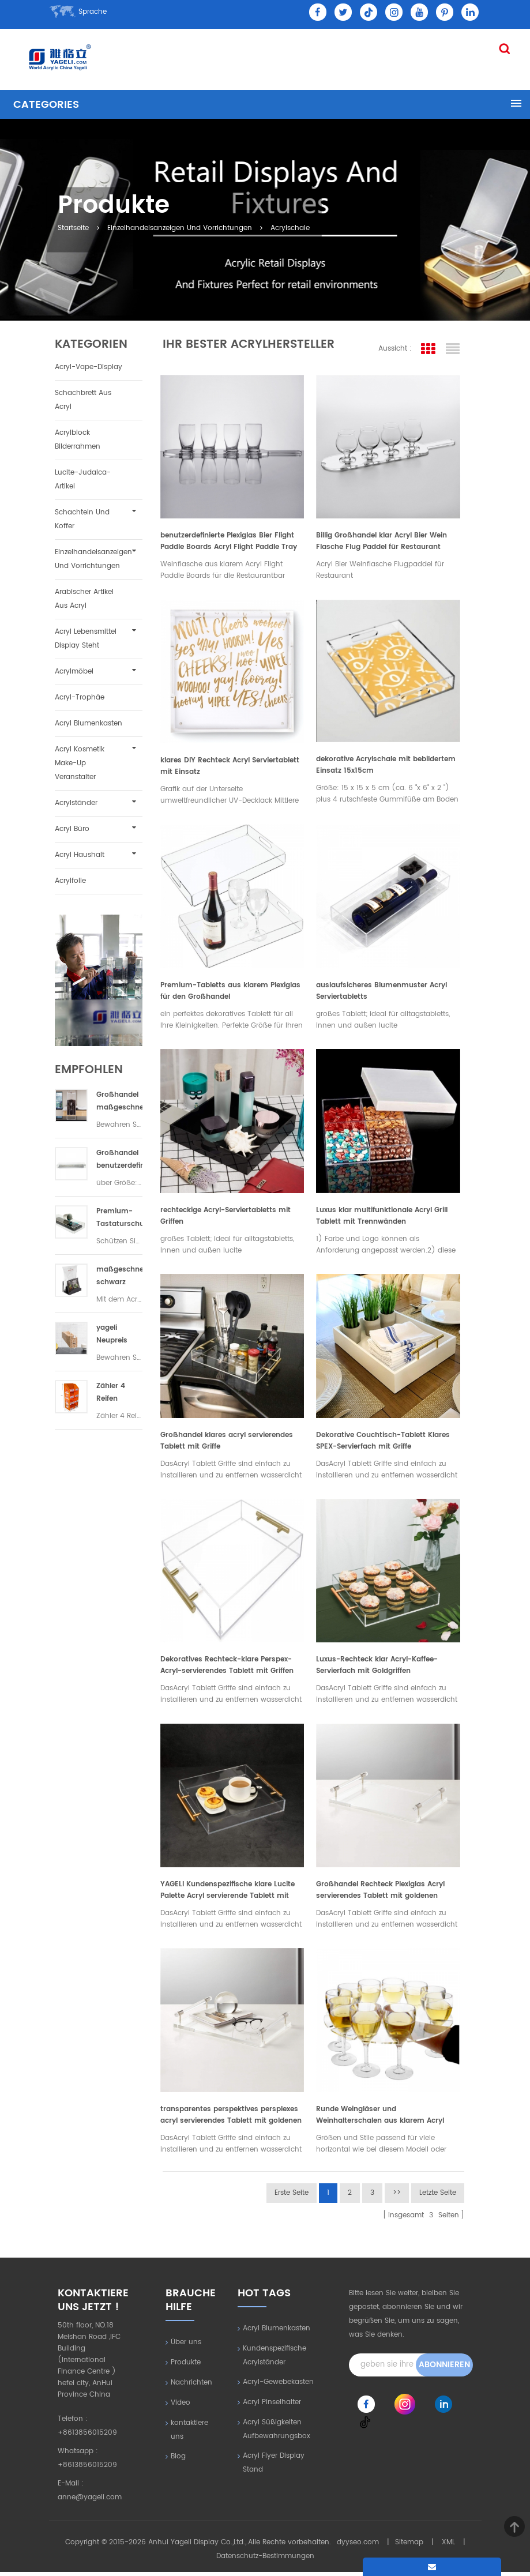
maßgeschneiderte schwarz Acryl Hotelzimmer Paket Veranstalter (119, 1276)
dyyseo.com (358, 2546)
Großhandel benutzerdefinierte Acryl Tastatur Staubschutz (119, 1160)
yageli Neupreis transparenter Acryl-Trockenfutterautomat (119, 1334)
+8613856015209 (87, 2436)
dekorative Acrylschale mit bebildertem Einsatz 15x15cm (386, 766)
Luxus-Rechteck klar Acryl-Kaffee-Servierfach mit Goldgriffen (377, 1668)
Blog (178, 2460)
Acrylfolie (70, 880)
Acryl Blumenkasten (88, 723)
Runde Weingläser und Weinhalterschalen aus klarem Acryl (380, 2119)
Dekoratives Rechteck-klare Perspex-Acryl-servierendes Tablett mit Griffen (226, 1668)
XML (448, 2546)
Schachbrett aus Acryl (83, 400)
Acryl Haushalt (79, 854)
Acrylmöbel (74, 671)
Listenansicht (453, 349)
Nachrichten (191, 2386)
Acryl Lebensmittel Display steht (85, 638)
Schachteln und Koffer (82, 519)
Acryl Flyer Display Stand (274, 2466)
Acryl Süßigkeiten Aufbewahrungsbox (276, 2433)
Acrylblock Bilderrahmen (77, 439)
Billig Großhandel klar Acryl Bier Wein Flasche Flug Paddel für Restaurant (381, 542)
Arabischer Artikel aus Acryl (84, 598)
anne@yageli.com (90, 2501)
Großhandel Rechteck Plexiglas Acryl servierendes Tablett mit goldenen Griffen (380, 1894)
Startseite (76, 227)
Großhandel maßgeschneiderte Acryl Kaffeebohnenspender (119, 1101)
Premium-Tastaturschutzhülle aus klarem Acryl (119, 1218)
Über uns (186, 2346)
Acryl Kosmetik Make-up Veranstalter (79, 763)
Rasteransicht (428, 349)
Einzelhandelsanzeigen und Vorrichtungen (182, 227)
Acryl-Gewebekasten (278, 2386)
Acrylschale (293, 227)
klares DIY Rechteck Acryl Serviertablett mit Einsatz (229, 767)
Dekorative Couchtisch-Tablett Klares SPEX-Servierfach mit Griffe (383, 1443)
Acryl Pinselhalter (272, 2406)
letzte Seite (437, 2196)
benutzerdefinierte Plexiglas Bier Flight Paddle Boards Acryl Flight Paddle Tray (228, 542)
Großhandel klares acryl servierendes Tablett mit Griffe (226, 1443)
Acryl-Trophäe (79, 697)
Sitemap (409, 2546)
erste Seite (292, 2196)
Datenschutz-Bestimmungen (265, 2560)
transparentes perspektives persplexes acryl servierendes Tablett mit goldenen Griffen (230, 2119)
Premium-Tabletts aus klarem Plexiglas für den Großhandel (230, 992)
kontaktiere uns (189, 2433)
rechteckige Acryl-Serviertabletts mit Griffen (225, 1218)
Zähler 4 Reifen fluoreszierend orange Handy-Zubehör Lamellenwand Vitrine (119, 1393)
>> (397, 2196)
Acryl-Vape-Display (88, 367)
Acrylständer (76, 803)
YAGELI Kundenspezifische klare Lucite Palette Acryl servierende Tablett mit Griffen (227, 1894)
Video (180, 2406)
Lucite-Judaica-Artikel (83, 479)
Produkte (186, 2366)
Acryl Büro (72, 828)
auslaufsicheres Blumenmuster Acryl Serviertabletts (381, 992)
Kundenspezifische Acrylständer (274, 2359)
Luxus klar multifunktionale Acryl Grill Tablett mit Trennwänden (382, 1218)
